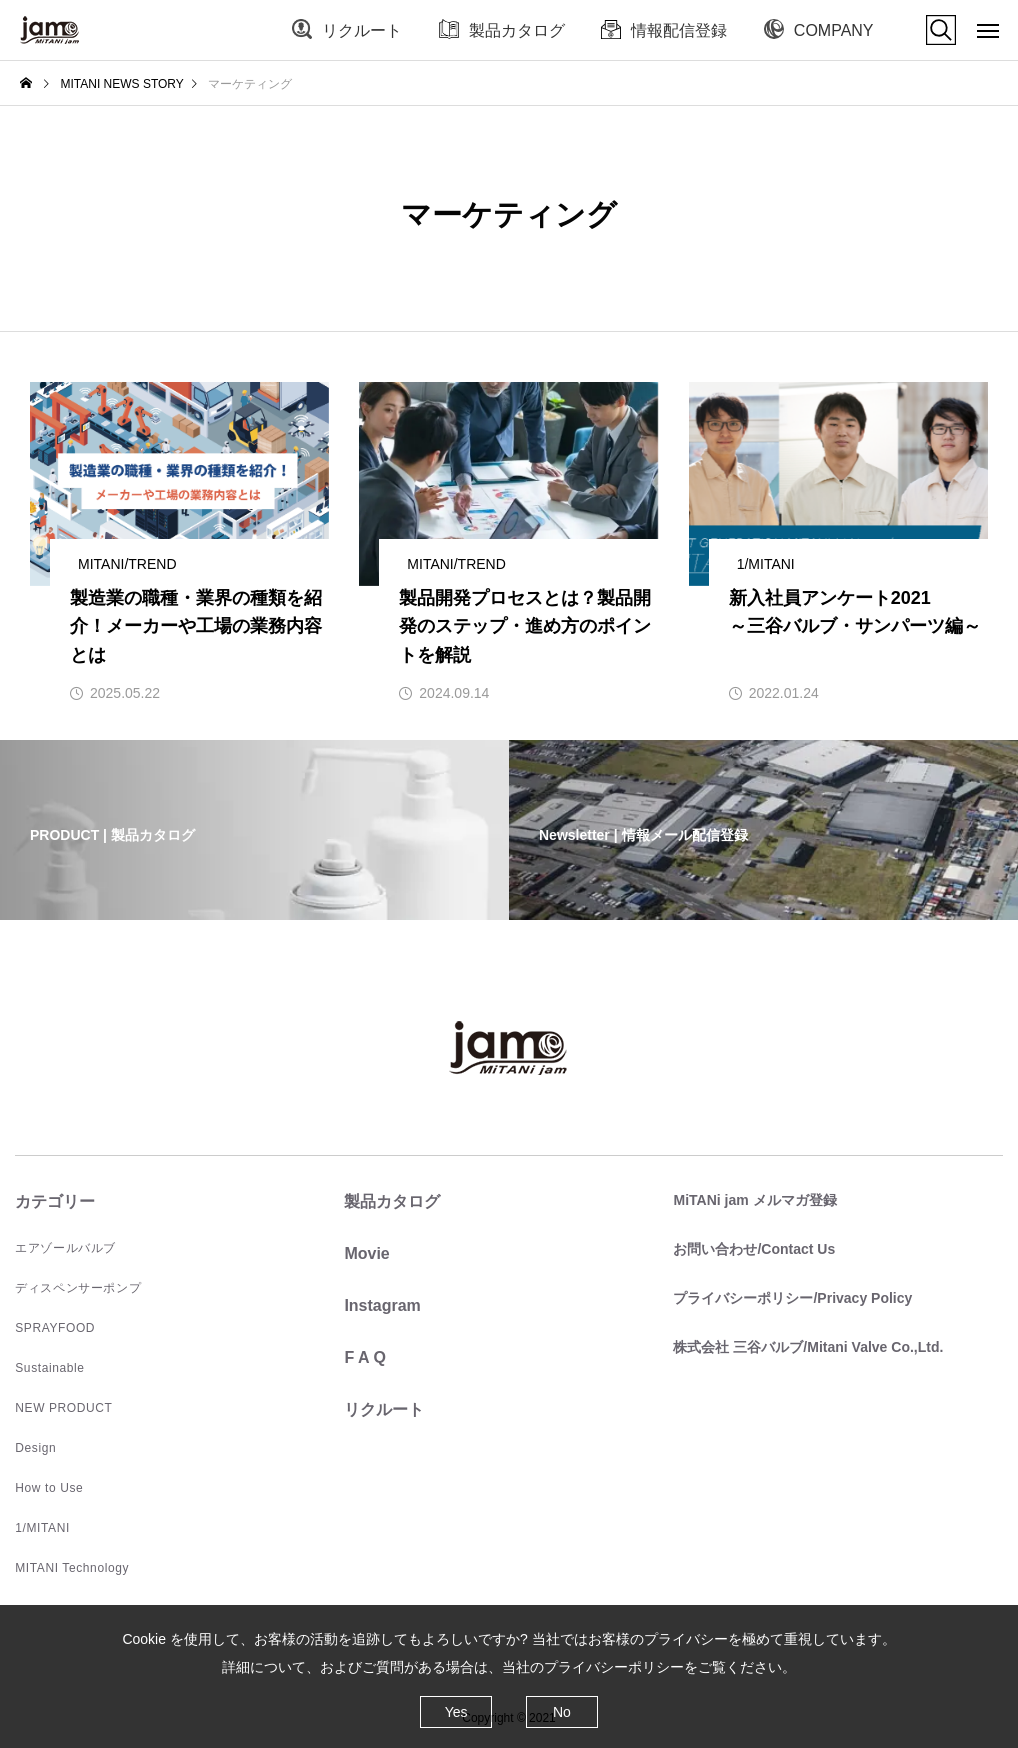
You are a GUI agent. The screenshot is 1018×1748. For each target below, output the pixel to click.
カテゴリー (55, 1201)
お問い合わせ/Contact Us (754, 1249)
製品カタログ (517, 30)
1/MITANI (42, 1528)
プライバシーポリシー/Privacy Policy (792, 1298)
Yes (456, 1712)
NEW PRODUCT (63, 1408)
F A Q (364, 1357)
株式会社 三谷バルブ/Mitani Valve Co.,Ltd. (808, 1347)
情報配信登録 (679, 30)
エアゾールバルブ (65, 1248)
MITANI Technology (72, 1568)
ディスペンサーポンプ (78, 1288)
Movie (366, 1253)
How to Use (49, 1488)
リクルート (362, 30)
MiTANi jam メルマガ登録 (754, 1200)
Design (35, 1448)
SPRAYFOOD (55, 1328)
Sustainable (49, 1368)
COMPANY (834, 30)
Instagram (382, 1305)
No (562, 1712)
